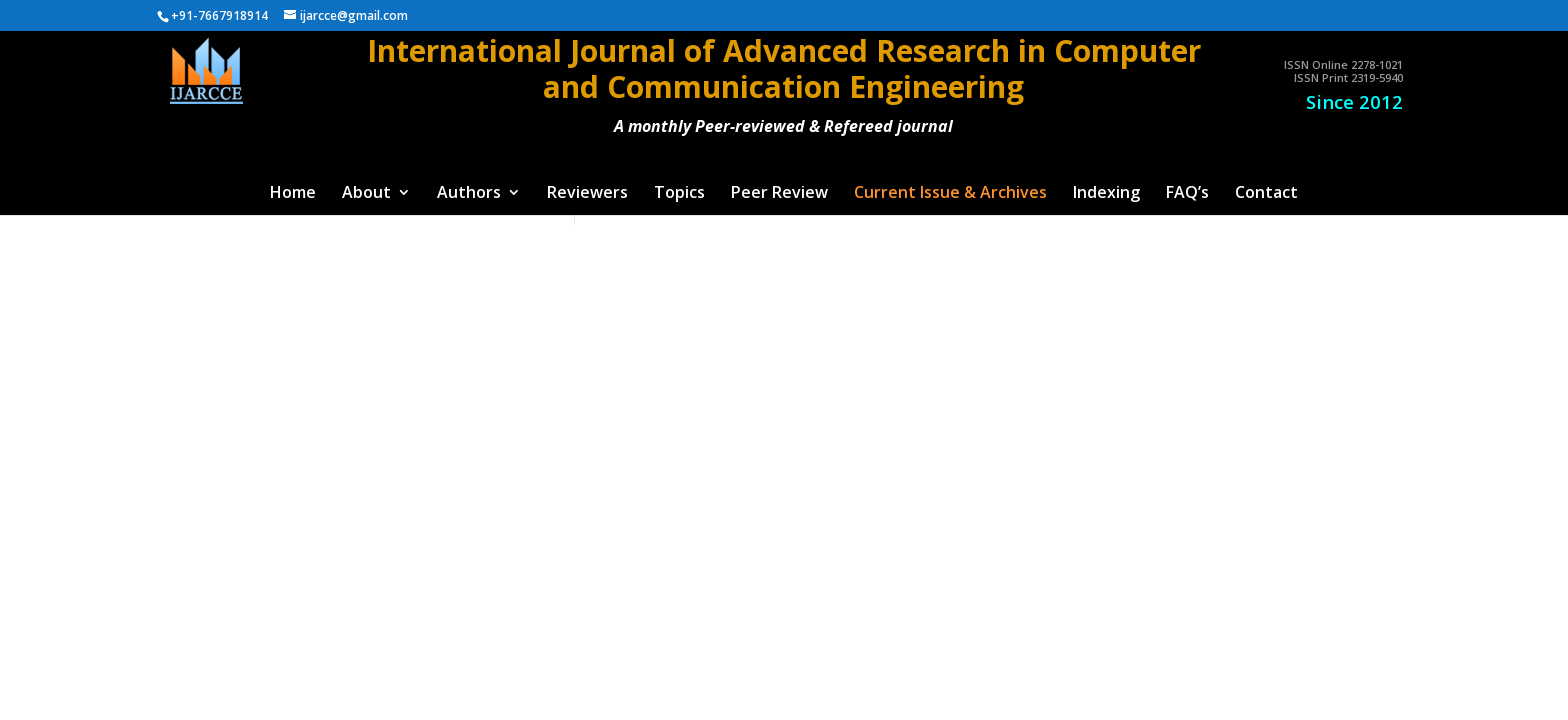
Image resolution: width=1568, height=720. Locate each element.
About (366, 194)
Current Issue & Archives (950, 194)
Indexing (1106, 194)
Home (293, 194)
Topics (679, 194)
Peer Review (779, 194)
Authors (469, 194)
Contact (1266, 194)
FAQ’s (1187, 194)
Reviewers (587, 194)
